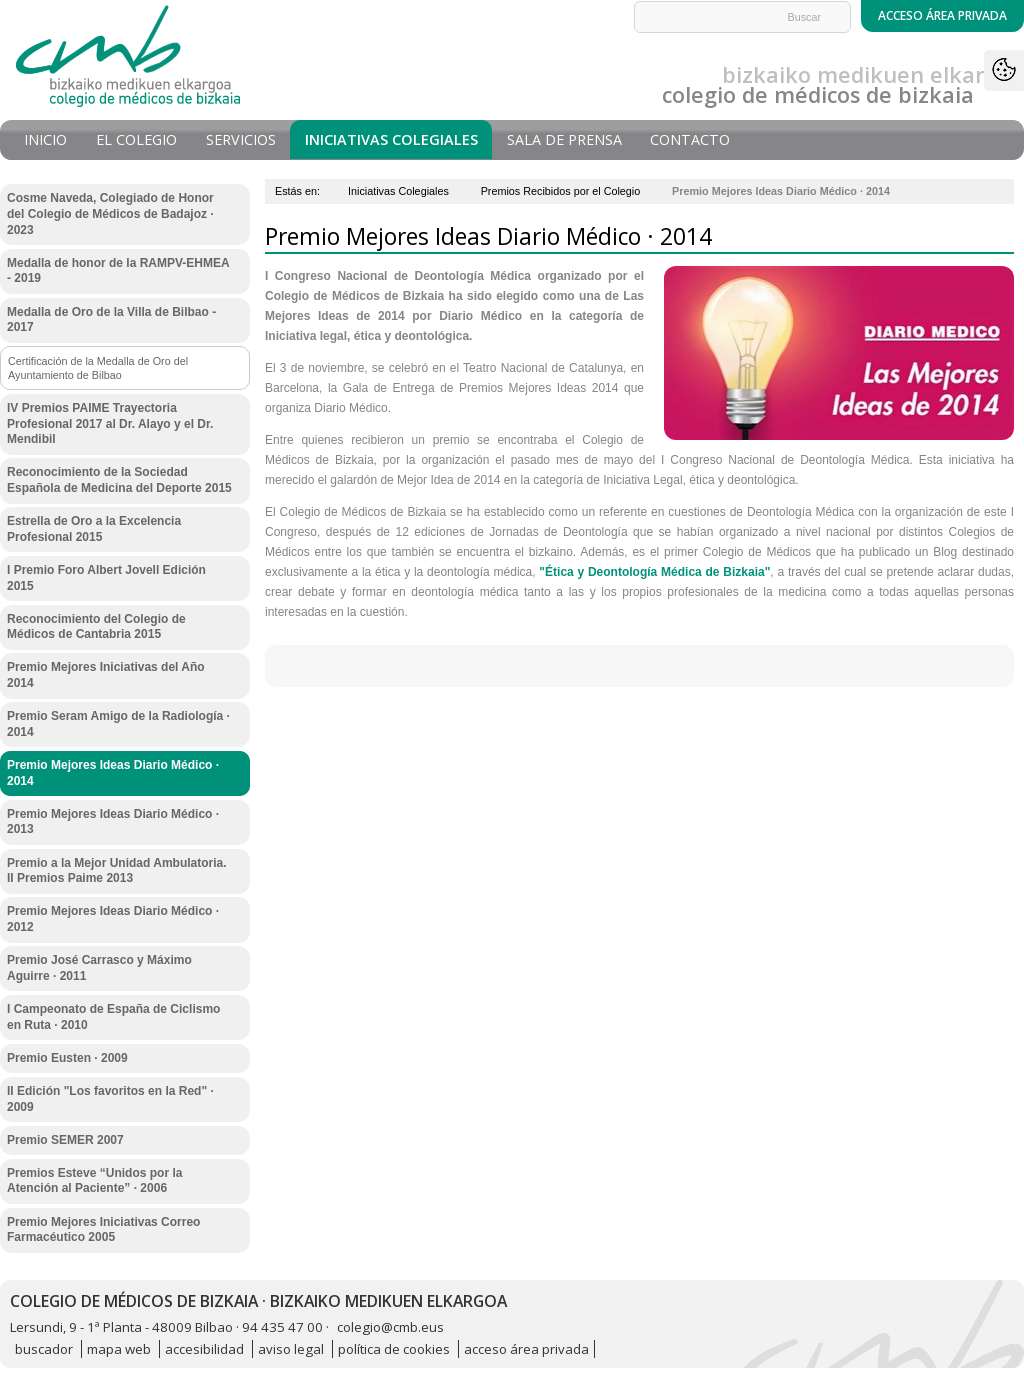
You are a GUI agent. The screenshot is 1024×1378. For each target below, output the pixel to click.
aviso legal (291, 1349)
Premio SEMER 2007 (65, 1140)
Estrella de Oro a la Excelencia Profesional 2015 (94, 529)
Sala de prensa (564, 139)
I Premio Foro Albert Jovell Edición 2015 (106, 578)
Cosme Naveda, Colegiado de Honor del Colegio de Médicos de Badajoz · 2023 (110, 213)
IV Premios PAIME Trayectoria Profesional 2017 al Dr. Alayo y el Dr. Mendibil (110, 423)
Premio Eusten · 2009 (67, 1058)
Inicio (45, 139)
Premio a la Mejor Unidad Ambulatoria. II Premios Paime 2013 (117, 871)
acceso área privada (526, 1349)
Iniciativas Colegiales (391, 139)
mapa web (119, 1349)
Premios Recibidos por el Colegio (561, 191)
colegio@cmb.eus (390, 1327)
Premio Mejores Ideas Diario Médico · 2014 (113, 773)
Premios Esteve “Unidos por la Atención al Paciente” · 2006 (94, 1181)
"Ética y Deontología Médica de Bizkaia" (654, 572)
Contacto (690, 139)
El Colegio (136, 139)
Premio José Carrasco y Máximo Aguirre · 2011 (99, 968)
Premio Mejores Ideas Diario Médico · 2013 (113, 822)
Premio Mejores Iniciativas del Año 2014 (106, 675)
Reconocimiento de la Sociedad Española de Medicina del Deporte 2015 (119, 480)
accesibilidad (204, 1349)
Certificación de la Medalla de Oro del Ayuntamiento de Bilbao (98, 368)
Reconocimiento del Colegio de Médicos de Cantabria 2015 (96, 627)
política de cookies (394, 1349)
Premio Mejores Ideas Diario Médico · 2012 (113, 919)
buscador (44, 1349)
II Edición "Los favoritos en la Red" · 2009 (110, 1099)
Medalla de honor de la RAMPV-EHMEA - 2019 (118, 271)
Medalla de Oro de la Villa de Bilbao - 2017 (111, 320)
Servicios (241, 139)
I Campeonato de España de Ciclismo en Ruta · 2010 (113, 1017)
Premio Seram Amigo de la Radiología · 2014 (118, 724)
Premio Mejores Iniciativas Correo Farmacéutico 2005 (103, 1230)
